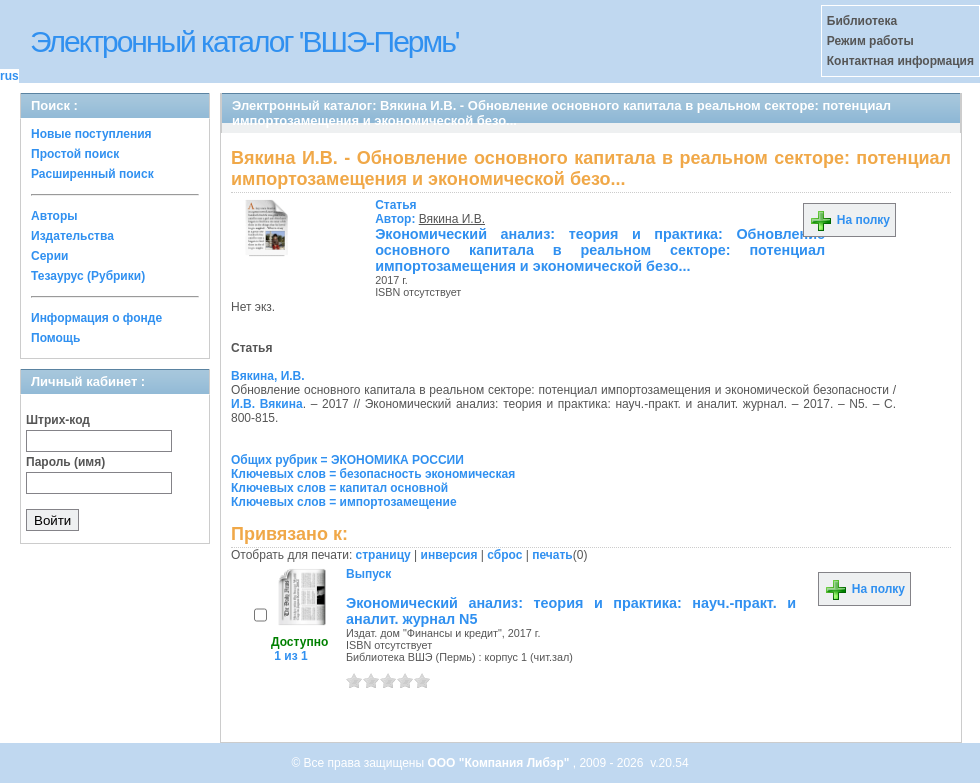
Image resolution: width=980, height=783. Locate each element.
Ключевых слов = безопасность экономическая (373, 474)
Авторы (54, 216)
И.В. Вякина (267, 404)
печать (552, 555)
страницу (383, 555)
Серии (49, 256)
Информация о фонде (96, 318)
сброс (504, 555)
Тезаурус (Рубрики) (88, 276)
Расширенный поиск (92, 174)
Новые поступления (91, 134)
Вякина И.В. (452, 219)
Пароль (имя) (65, 462)
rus (9, 76)
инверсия (449, 555)
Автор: (397, 212)
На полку (849, 220)
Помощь (55, 338)
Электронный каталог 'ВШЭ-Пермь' (244, 41)
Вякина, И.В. (268, 376)
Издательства (72, 236)
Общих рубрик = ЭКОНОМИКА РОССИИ (347, 460)
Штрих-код (58, 420)
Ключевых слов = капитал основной (339, 488)
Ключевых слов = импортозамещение (344, 502)
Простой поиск (75, 154)
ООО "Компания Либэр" (499, 763)
